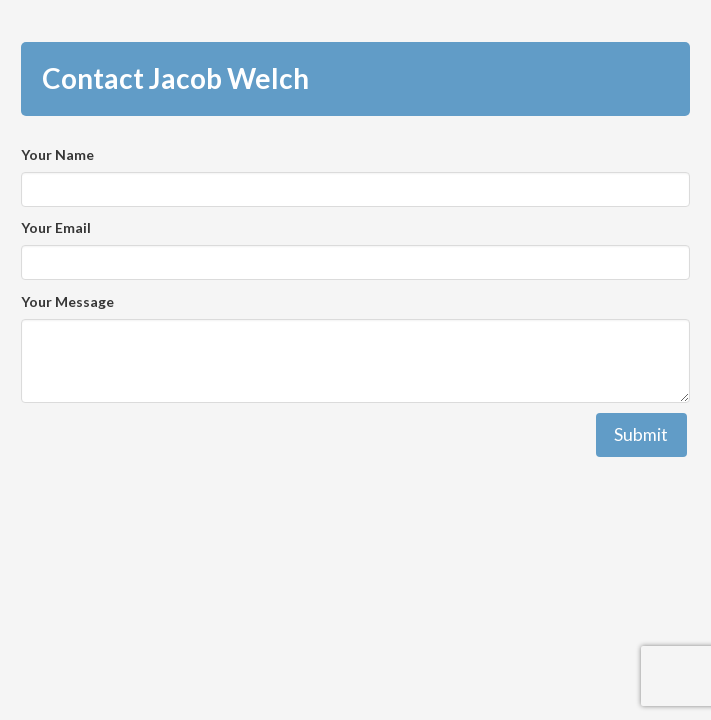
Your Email (56, 227)
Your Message (67, 301)
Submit (641, 434)
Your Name (57, 154)
